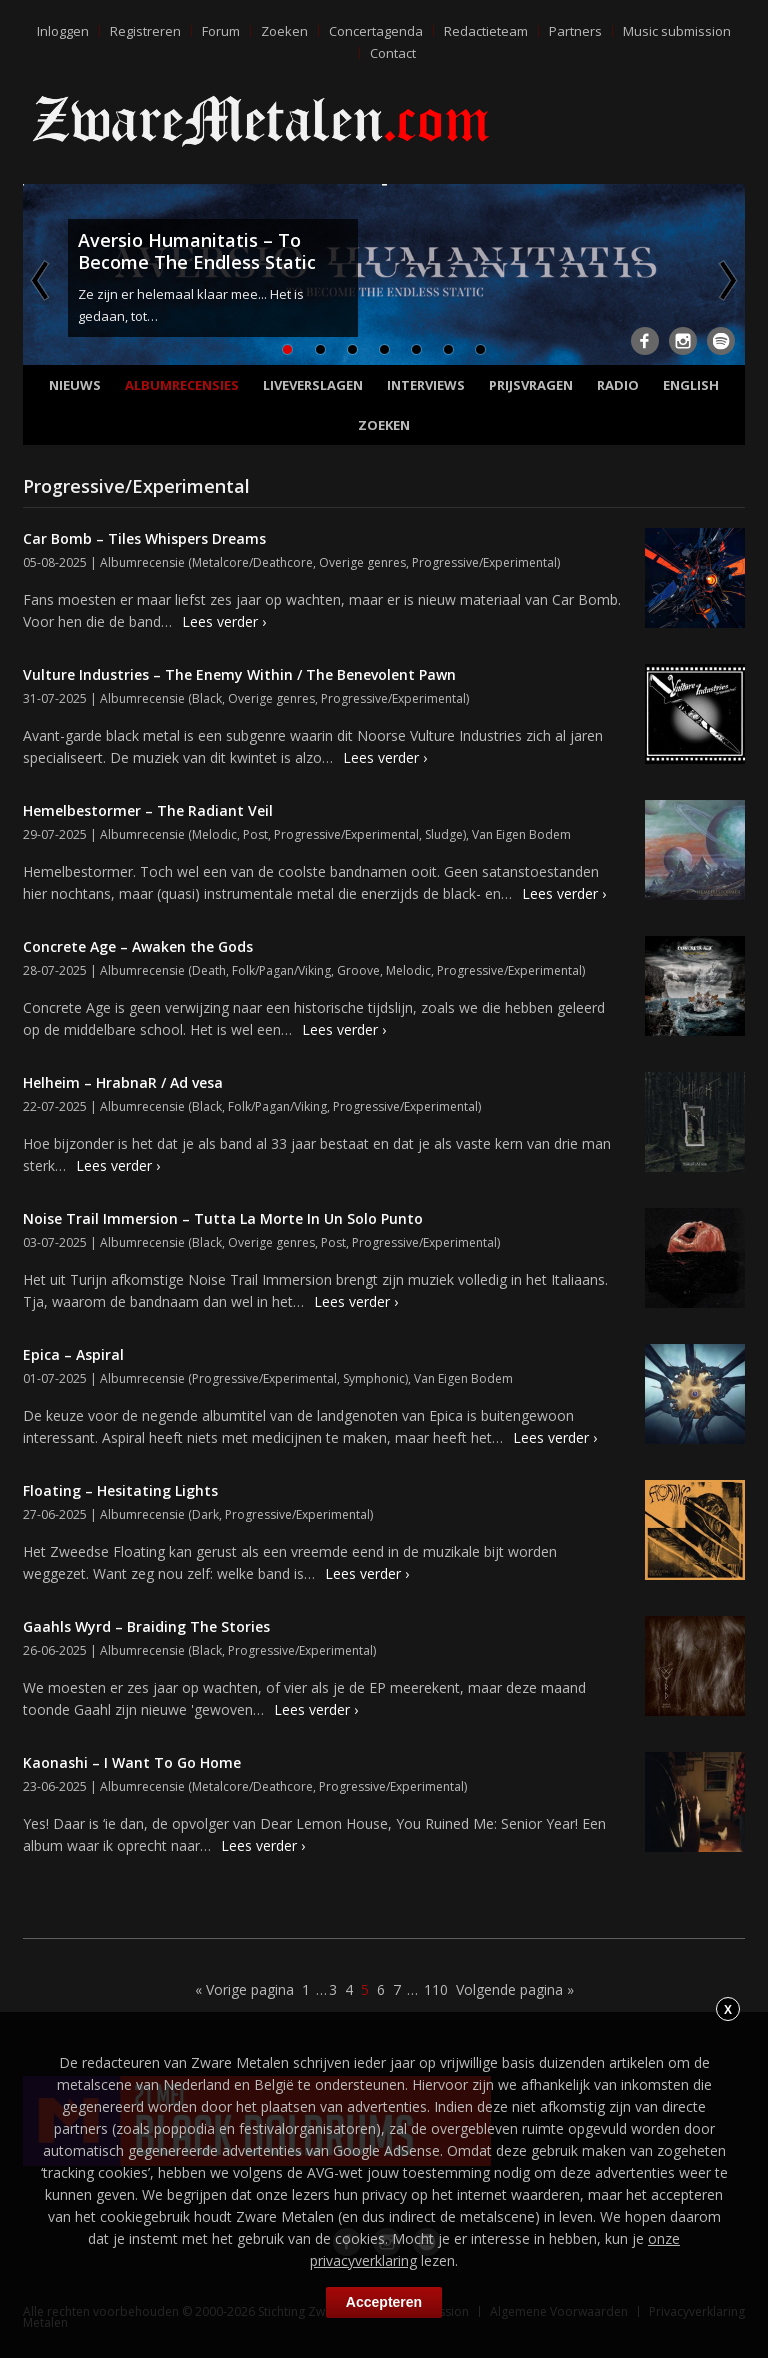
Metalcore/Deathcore (252, 562)
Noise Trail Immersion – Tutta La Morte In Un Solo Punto (223, 1218)
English (691, 385)
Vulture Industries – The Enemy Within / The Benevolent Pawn (239, 674)
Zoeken (284, 31)
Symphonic (374, 1378)
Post (255, 834)
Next (726, 280)
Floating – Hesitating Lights (120, 1490)
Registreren (145, 31)
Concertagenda (376, 31)
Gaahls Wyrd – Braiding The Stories (146, 1626)
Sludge (444, 834)
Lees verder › (224, 621)
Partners (575, 31)
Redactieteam (486, 31)
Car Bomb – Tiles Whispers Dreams (144, 538)
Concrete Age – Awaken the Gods (138, 946)
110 (436, 1989)
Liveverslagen (313, 385)
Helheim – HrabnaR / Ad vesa (123, 1082)
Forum (221, 31)
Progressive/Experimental (484, 562)
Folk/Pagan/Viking (281, 970)
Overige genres (362, 562)
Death (209, 970)
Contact (393, 53)
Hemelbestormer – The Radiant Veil (148, 810)
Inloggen (63, 31)
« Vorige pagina (244, 1989)
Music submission (677, 31)
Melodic (214, 834)
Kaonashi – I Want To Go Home (132, 1762)
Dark (205, 1514)
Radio (618, 385)
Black (207, 698)
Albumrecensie (142, 562)
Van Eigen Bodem (521, 834)
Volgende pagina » (515, 1989)
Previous (42, 280)
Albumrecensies (182, 385)
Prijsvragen (531, 385)
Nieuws (75, 385)
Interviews (426, 385)
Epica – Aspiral (73, 1354)
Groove (358, 970)
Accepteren (384, 2302)
